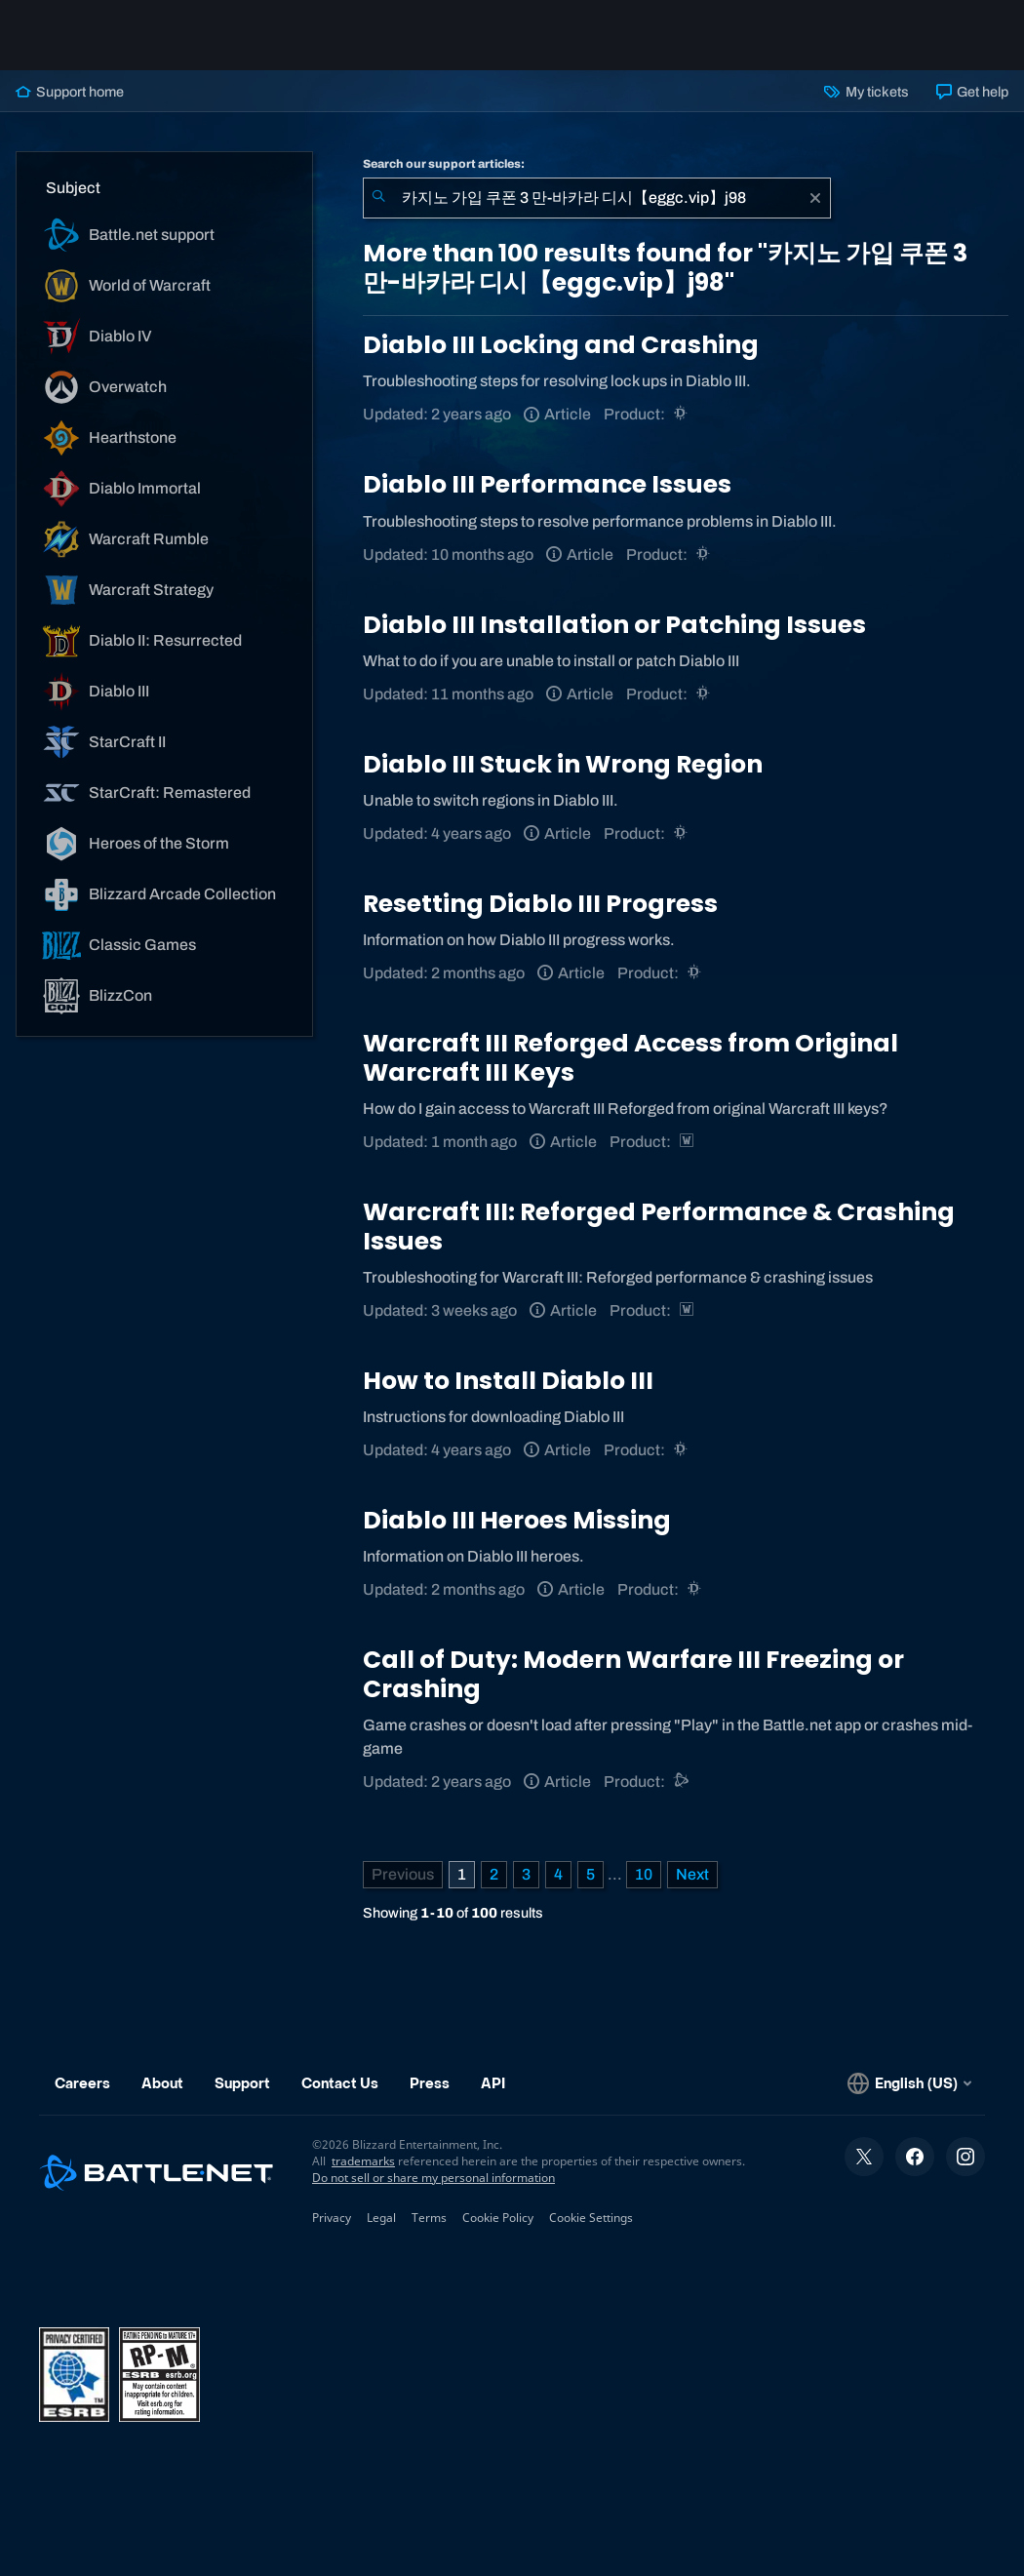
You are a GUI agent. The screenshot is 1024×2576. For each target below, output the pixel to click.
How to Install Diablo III (508, 1381)
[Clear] (815, 198)
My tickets (866, 91)
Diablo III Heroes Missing (517, 1520)
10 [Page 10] (643, 1874)
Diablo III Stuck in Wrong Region (563, 764)
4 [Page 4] (558, 1874)
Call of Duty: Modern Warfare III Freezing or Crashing (633, 1674)
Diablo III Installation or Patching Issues (614, 625)
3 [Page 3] (526, 1874)
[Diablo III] (682, 414)
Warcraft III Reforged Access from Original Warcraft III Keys (630, 1058)
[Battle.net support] (682, 1781)
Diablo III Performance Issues (547, 484)
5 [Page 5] (590, 1874)
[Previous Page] (403, 1874)
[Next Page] (692, 1874)
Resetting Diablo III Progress (540, 904)
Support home (70, 91)
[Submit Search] (378, 198)
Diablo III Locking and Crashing (561, 345)
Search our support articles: (444, 164)
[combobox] (597, 198)
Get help (972, 91)
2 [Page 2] (494, 1874)
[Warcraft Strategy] (688, 1141)
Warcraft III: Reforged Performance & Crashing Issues (659, 1226)
